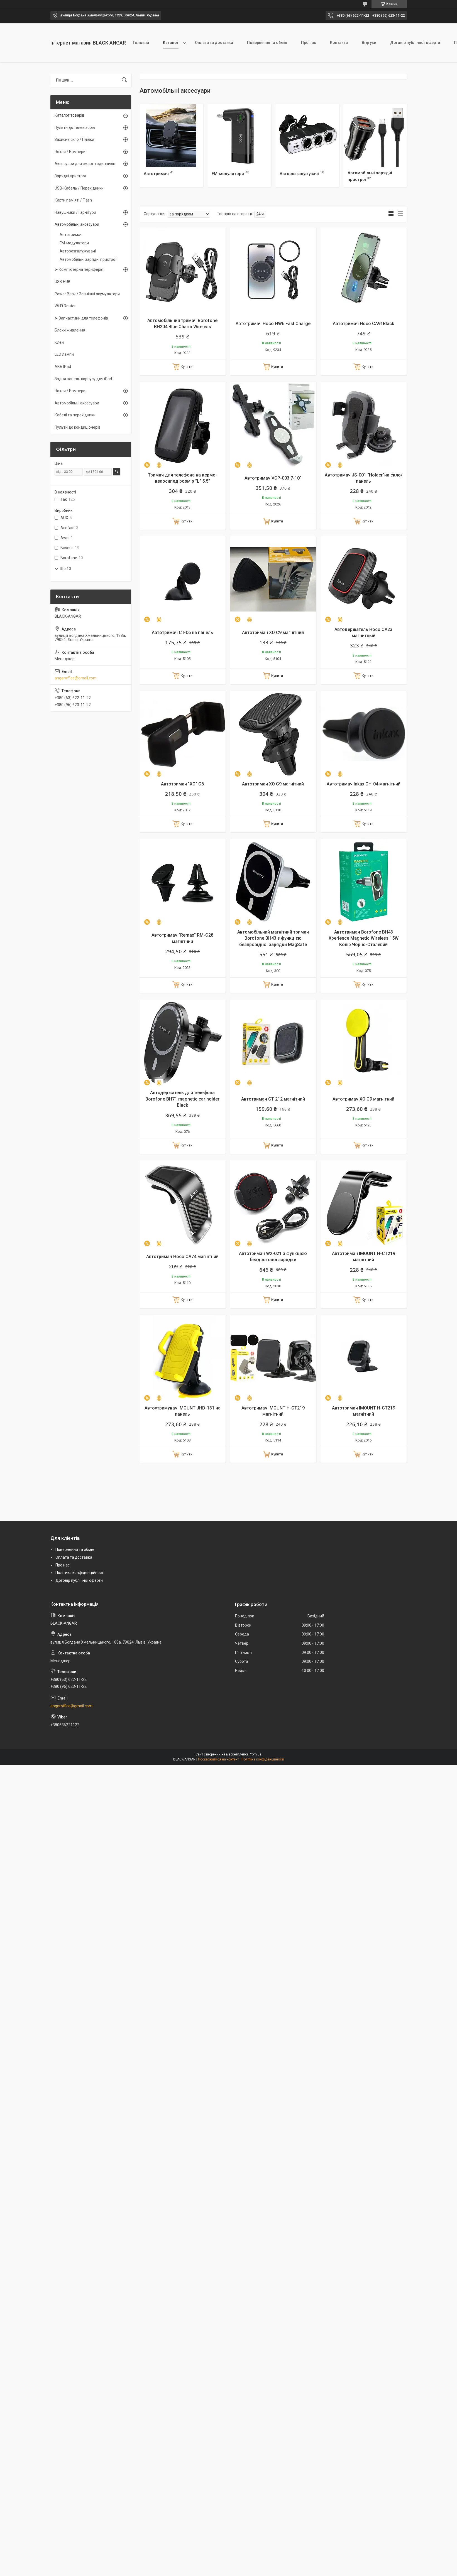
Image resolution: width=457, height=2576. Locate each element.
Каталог (171, 42)
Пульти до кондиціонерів (78, 427)
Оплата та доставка (214, 42)
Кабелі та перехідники (75, 415)
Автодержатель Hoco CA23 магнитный (363, 632)
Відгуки (369, 42)
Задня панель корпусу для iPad (83, 379)
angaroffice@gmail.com (76, 678)
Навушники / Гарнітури (75, 212)
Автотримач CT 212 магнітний (273, 1099)
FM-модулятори (228, 173)
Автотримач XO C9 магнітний (273, 632)
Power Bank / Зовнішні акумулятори (87, 294)
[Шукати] (124, 80)
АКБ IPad (63, 366)
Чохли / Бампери (70, 151)
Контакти (339, 42)
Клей (59, 342)
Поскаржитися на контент (218, 1759)
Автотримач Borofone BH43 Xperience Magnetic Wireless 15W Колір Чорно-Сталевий (364, 938)
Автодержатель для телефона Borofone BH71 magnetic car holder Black (182, 1099)
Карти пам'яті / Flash (73, 200)
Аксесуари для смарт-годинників (85, 163)
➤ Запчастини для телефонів (81, 318)
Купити (186, 367)
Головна (141, 42)
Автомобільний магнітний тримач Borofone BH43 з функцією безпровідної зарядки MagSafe (273, 938)
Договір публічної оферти (415, 42)
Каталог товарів (69, 115)
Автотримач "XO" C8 (182, 784)
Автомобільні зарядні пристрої (88, 259)
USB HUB (62, 281)
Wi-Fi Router (65, 306)
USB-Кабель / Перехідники (79, 188)
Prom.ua (255, 1754)
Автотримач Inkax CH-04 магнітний (363, 784)
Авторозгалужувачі (299, 173)
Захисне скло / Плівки (74, 139)
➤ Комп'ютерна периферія (79, 269)
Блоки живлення (70, 330)
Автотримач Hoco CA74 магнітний (182, 1256)
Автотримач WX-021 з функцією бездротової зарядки (273, 1256)
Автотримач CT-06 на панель (182, 632)
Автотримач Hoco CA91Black (363, 323)
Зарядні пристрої (70, 176)
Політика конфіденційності (79, 1572)
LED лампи (64, 354)
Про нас (308, 42)
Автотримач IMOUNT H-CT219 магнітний (363, 1256)
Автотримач (156, 173)
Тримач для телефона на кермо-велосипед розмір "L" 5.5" (182, 478)
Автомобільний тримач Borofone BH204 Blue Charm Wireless (182, 323)
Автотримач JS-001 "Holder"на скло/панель (363, 478)
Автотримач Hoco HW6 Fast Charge (273, 323)
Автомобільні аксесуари (77, 224)
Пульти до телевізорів (75, 127)
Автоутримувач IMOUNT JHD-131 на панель (183, 1411)
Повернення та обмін (267, 42)
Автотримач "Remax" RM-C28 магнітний (182, 938)
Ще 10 (65, 568)
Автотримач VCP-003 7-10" (273, 478)
